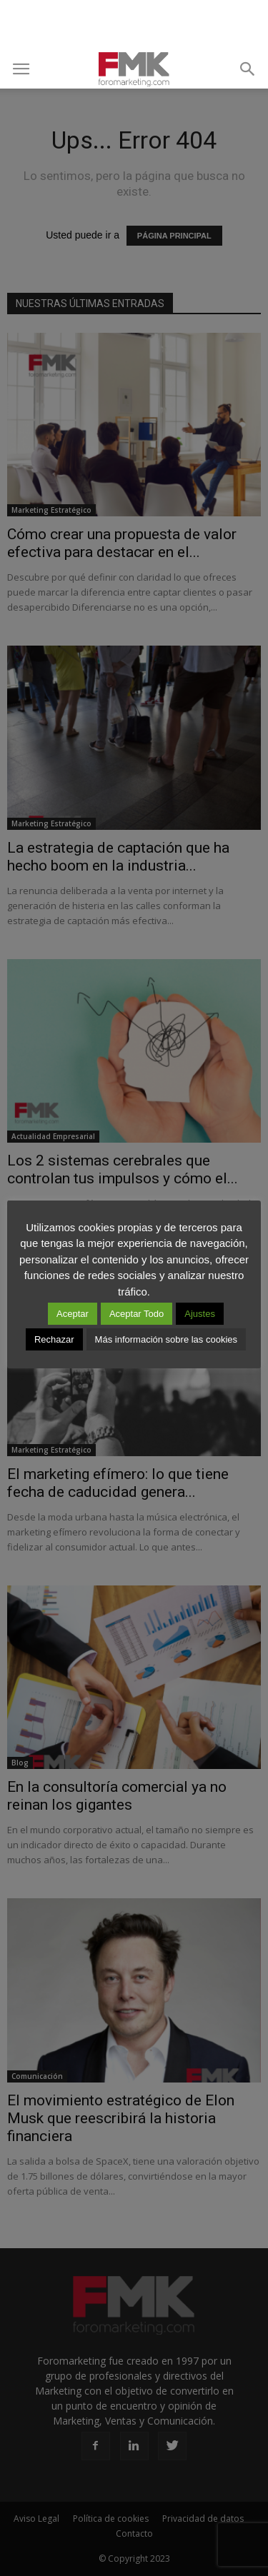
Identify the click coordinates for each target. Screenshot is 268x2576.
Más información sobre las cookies (166, 1339)
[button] (248, 69)
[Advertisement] (134, 25)
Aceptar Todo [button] (136, 1313)
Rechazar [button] (54, 1339)
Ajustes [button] (199, 1313)
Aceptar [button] (72, 1313)
